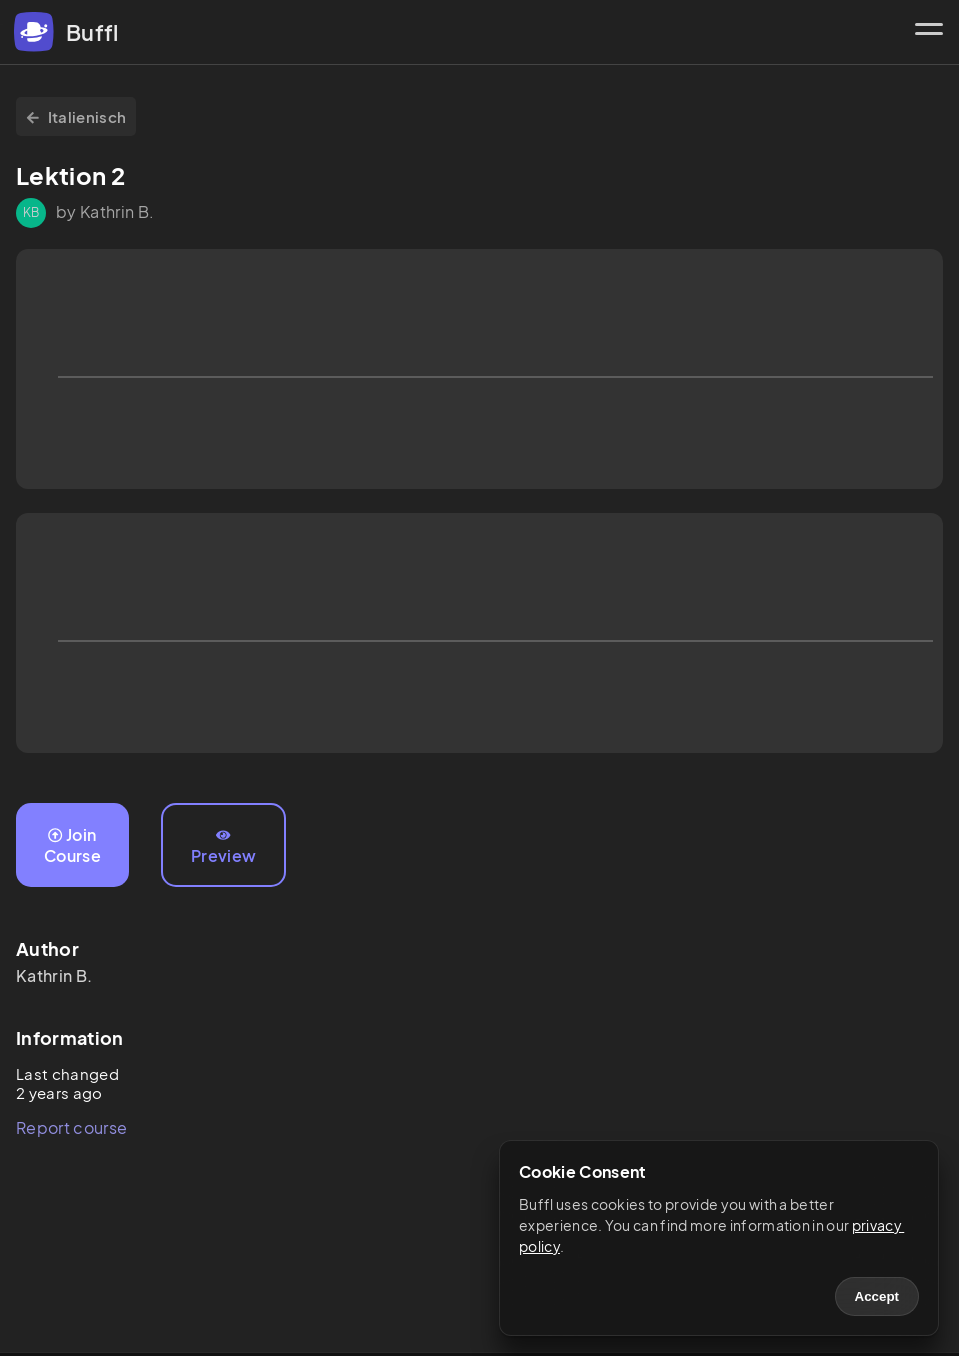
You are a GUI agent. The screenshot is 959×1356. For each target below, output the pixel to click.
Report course (71, 1127)
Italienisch (76, 116)
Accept (877, 1296)
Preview (223, 847)
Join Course (72, 845)
